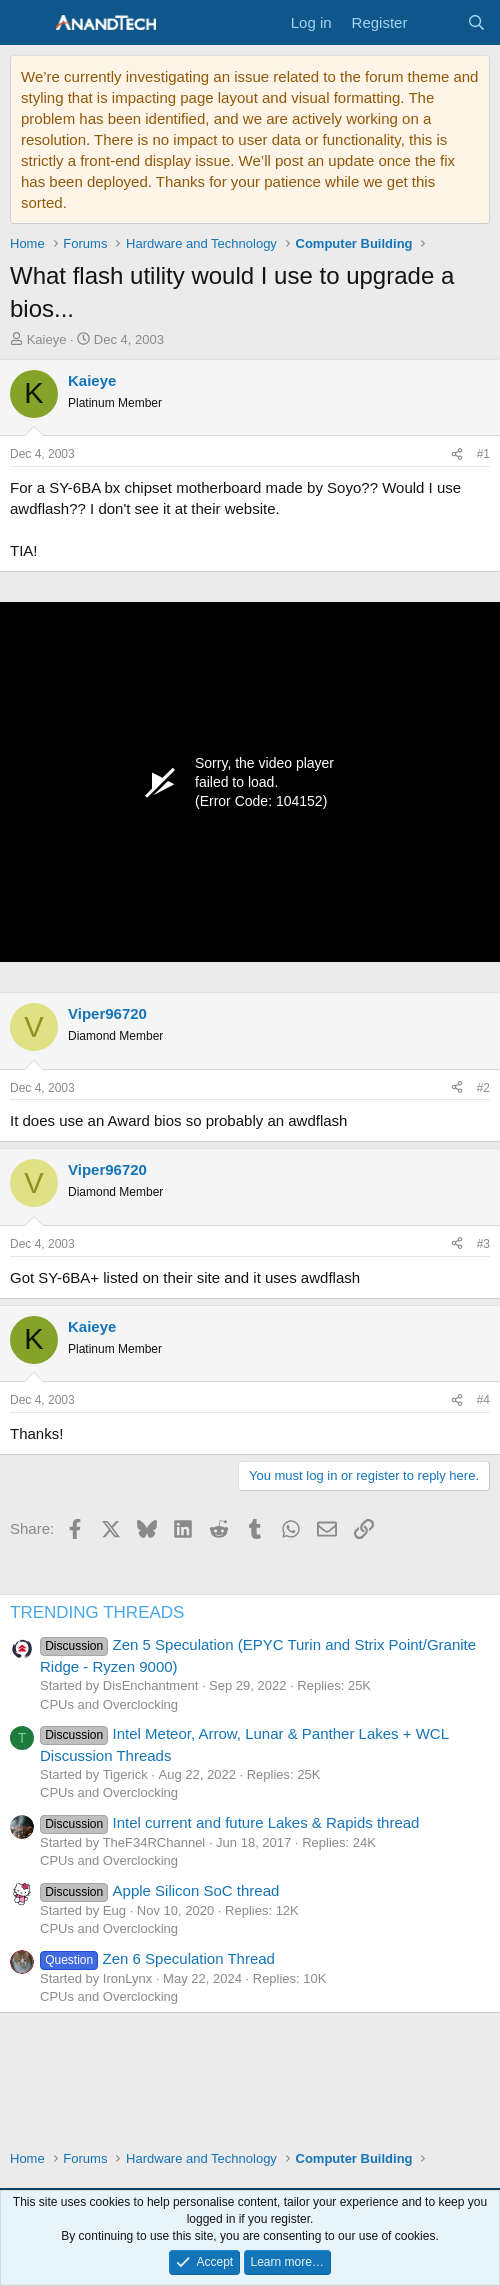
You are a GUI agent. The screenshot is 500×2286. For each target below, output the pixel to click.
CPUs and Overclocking (109, 1704)
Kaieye (47, 339)
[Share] (457, 454)
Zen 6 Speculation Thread (157, 1958)
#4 (483, 1400)
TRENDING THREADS (97, 1612)
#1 (483, 454)
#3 (483, 1244)
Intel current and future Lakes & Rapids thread (229, 1822)
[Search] (476, 22)
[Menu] (27, 23)
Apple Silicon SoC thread (159, 1890)
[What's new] (436, 22)
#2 (483, 1088)
